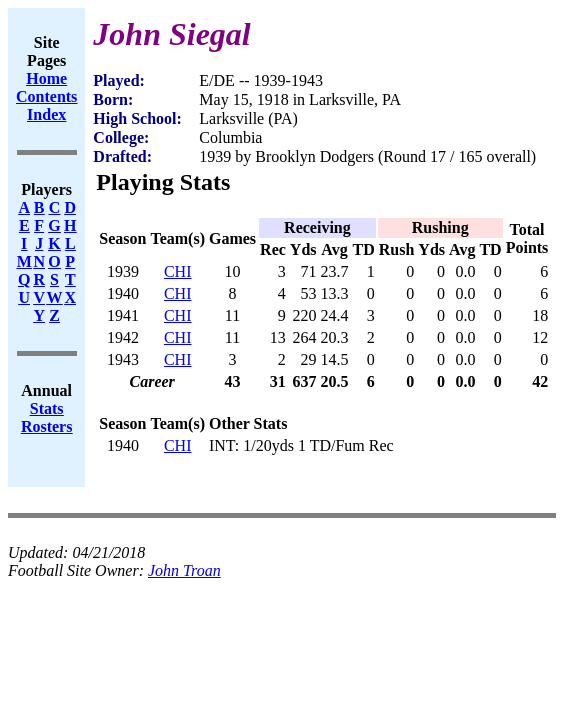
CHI (178, 271)
